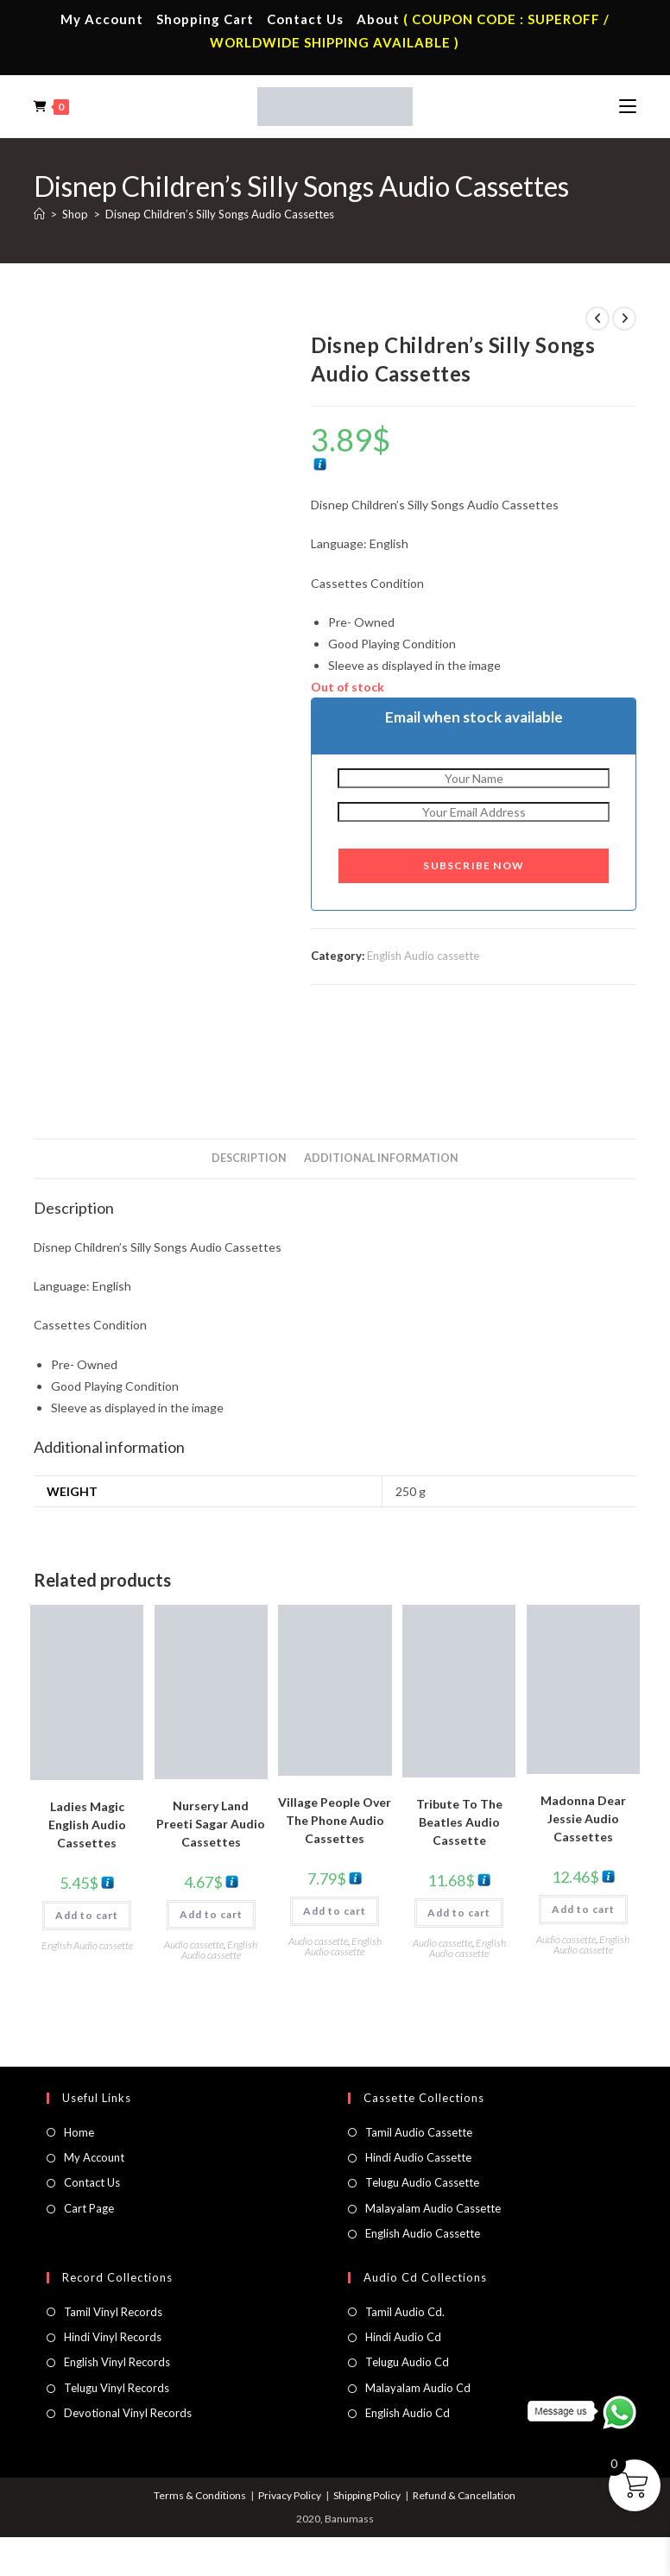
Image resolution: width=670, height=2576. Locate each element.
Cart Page (89, 2208)
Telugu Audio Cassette (422, 2182)
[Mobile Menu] (627, 106)
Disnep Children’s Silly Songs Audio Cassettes (219, 214)
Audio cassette (194, 1944)
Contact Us (305, 19)
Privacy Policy (289, 2495)
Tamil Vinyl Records (113, 2312)
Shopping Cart (205, 19)
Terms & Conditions (200, 2495)
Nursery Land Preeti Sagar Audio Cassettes (210, 1823)
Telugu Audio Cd (407, 2362)
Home (79, 2132)
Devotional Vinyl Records (128, 2413)
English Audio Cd (407, 2413)
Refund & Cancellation (464, 2495)
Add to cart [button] (86, 1915)
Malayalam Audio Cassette (433, 2208)
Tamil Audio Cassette (418, 2132)
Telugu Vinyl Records (116, 2388)
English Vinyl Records (117, 2362)
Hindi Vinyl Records (112, 2337)
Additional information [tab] (381, 1158)
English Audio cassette (423, 956)
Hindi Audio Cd (403, 2337)
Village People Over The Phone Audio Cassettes (334, 1820)
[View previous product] (597, 318)
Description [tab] (249, 1158)
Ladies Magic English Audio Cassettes (87, 1824)
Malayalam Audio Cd (418, 2388)
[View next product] (624, 318)
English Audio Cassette (422, 2233)
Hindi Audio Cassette (418, 2157)
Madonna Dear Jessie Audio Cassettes (583, 1818)
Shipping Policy (367, 2495)
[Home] (39, 214)
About (378, 19)
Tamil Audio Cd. (405, 2312)
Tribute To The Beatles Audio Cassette (459, 1821)
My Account (101, 19)
